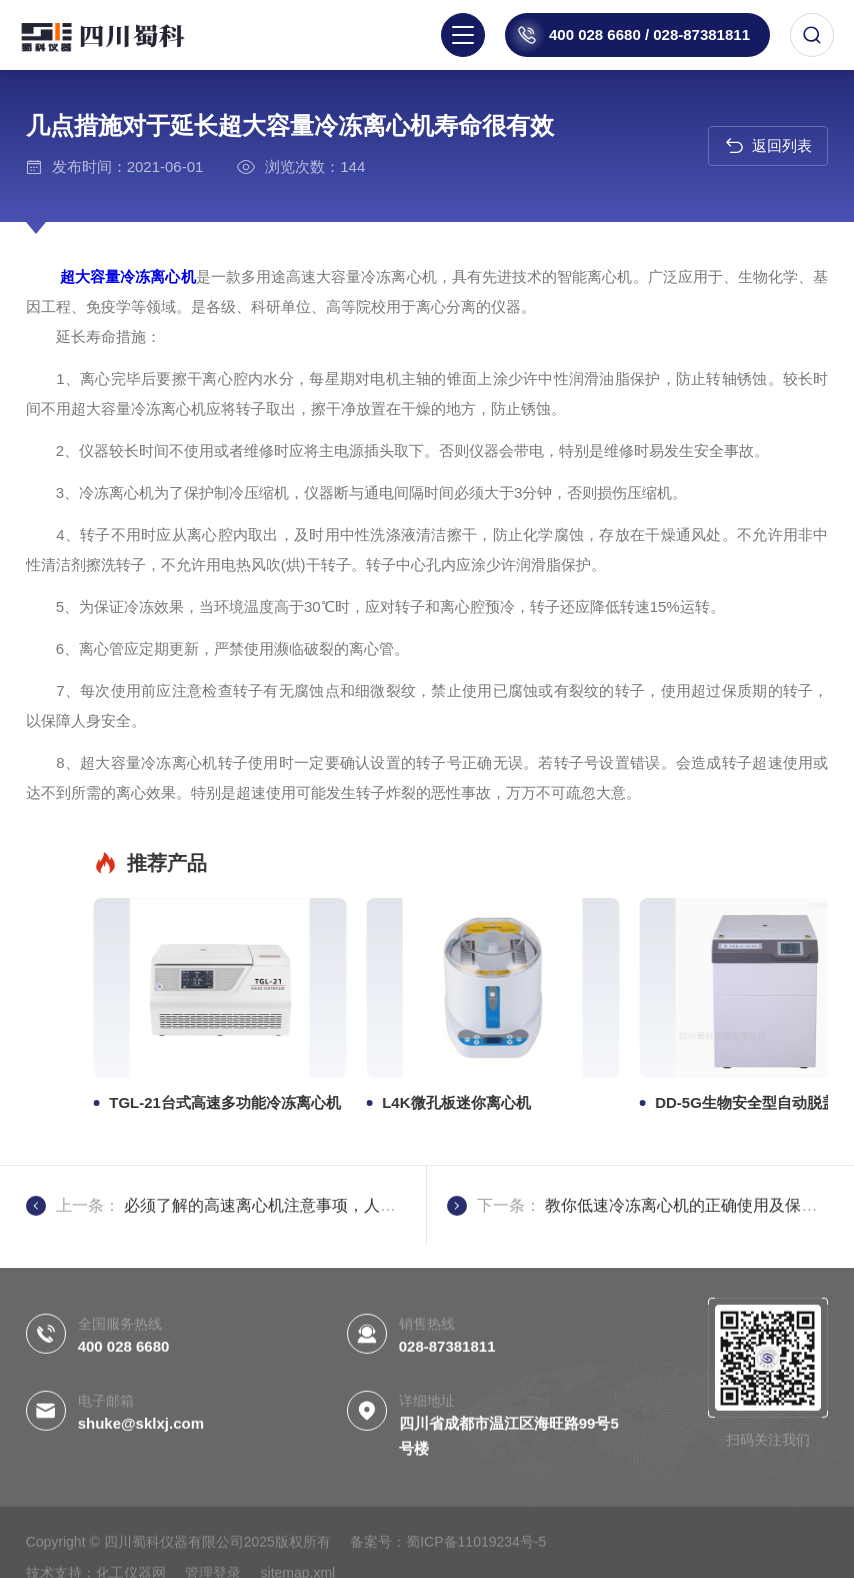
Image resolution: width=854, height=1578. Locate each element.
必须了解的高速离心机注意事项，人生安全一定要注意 (316, 1249)
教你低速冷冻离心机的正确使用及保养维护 (697, 1249)
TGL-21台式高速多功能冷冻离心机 (654, 1102)
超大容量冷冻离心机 (96, 276)
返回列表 (768, 145)
